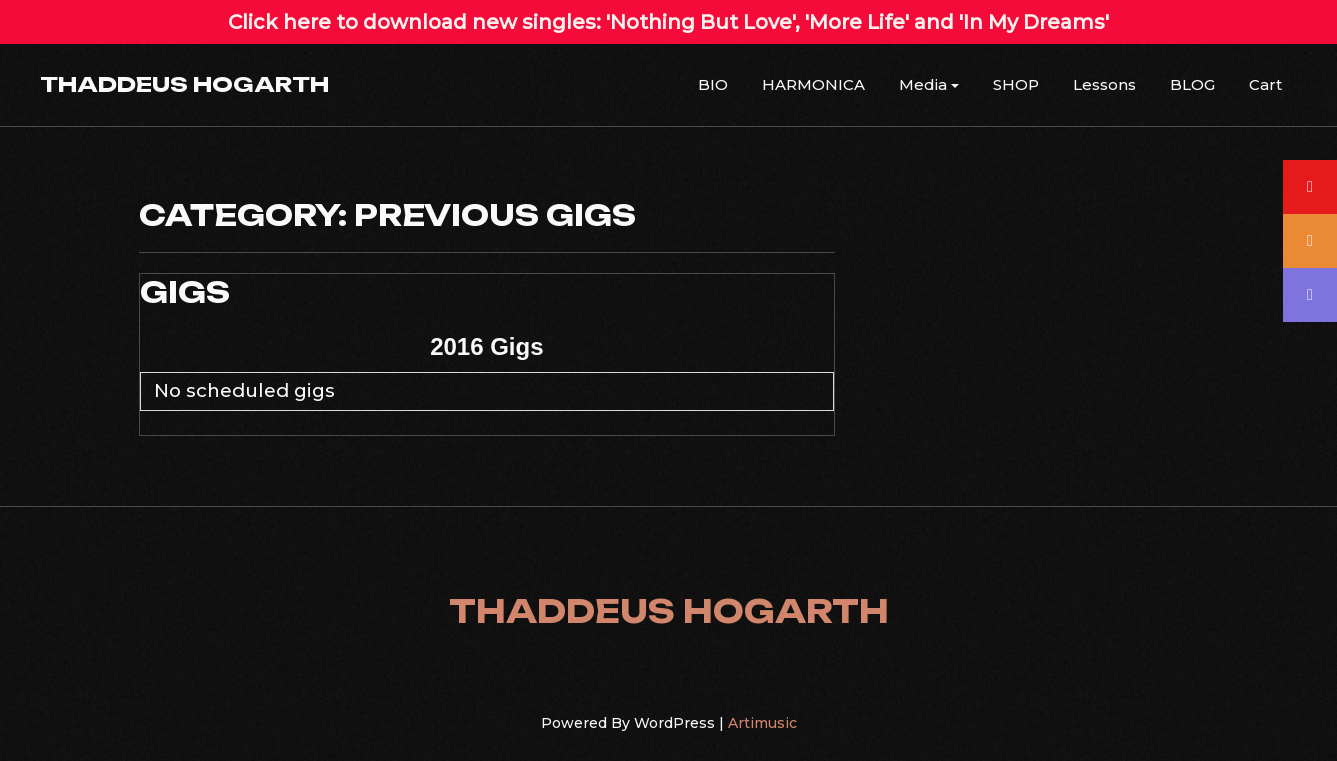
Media (923, 84)
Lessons (1104, 84)
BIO (713, 84)
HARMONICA (813, 84)
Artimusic (762, 723)
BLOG (1192, 84)
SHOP (1016, 84)
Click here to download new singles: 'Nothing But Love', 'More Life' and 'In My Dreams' (668, 22)
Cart (1265, 84)
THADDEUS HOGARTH (184, 84)
